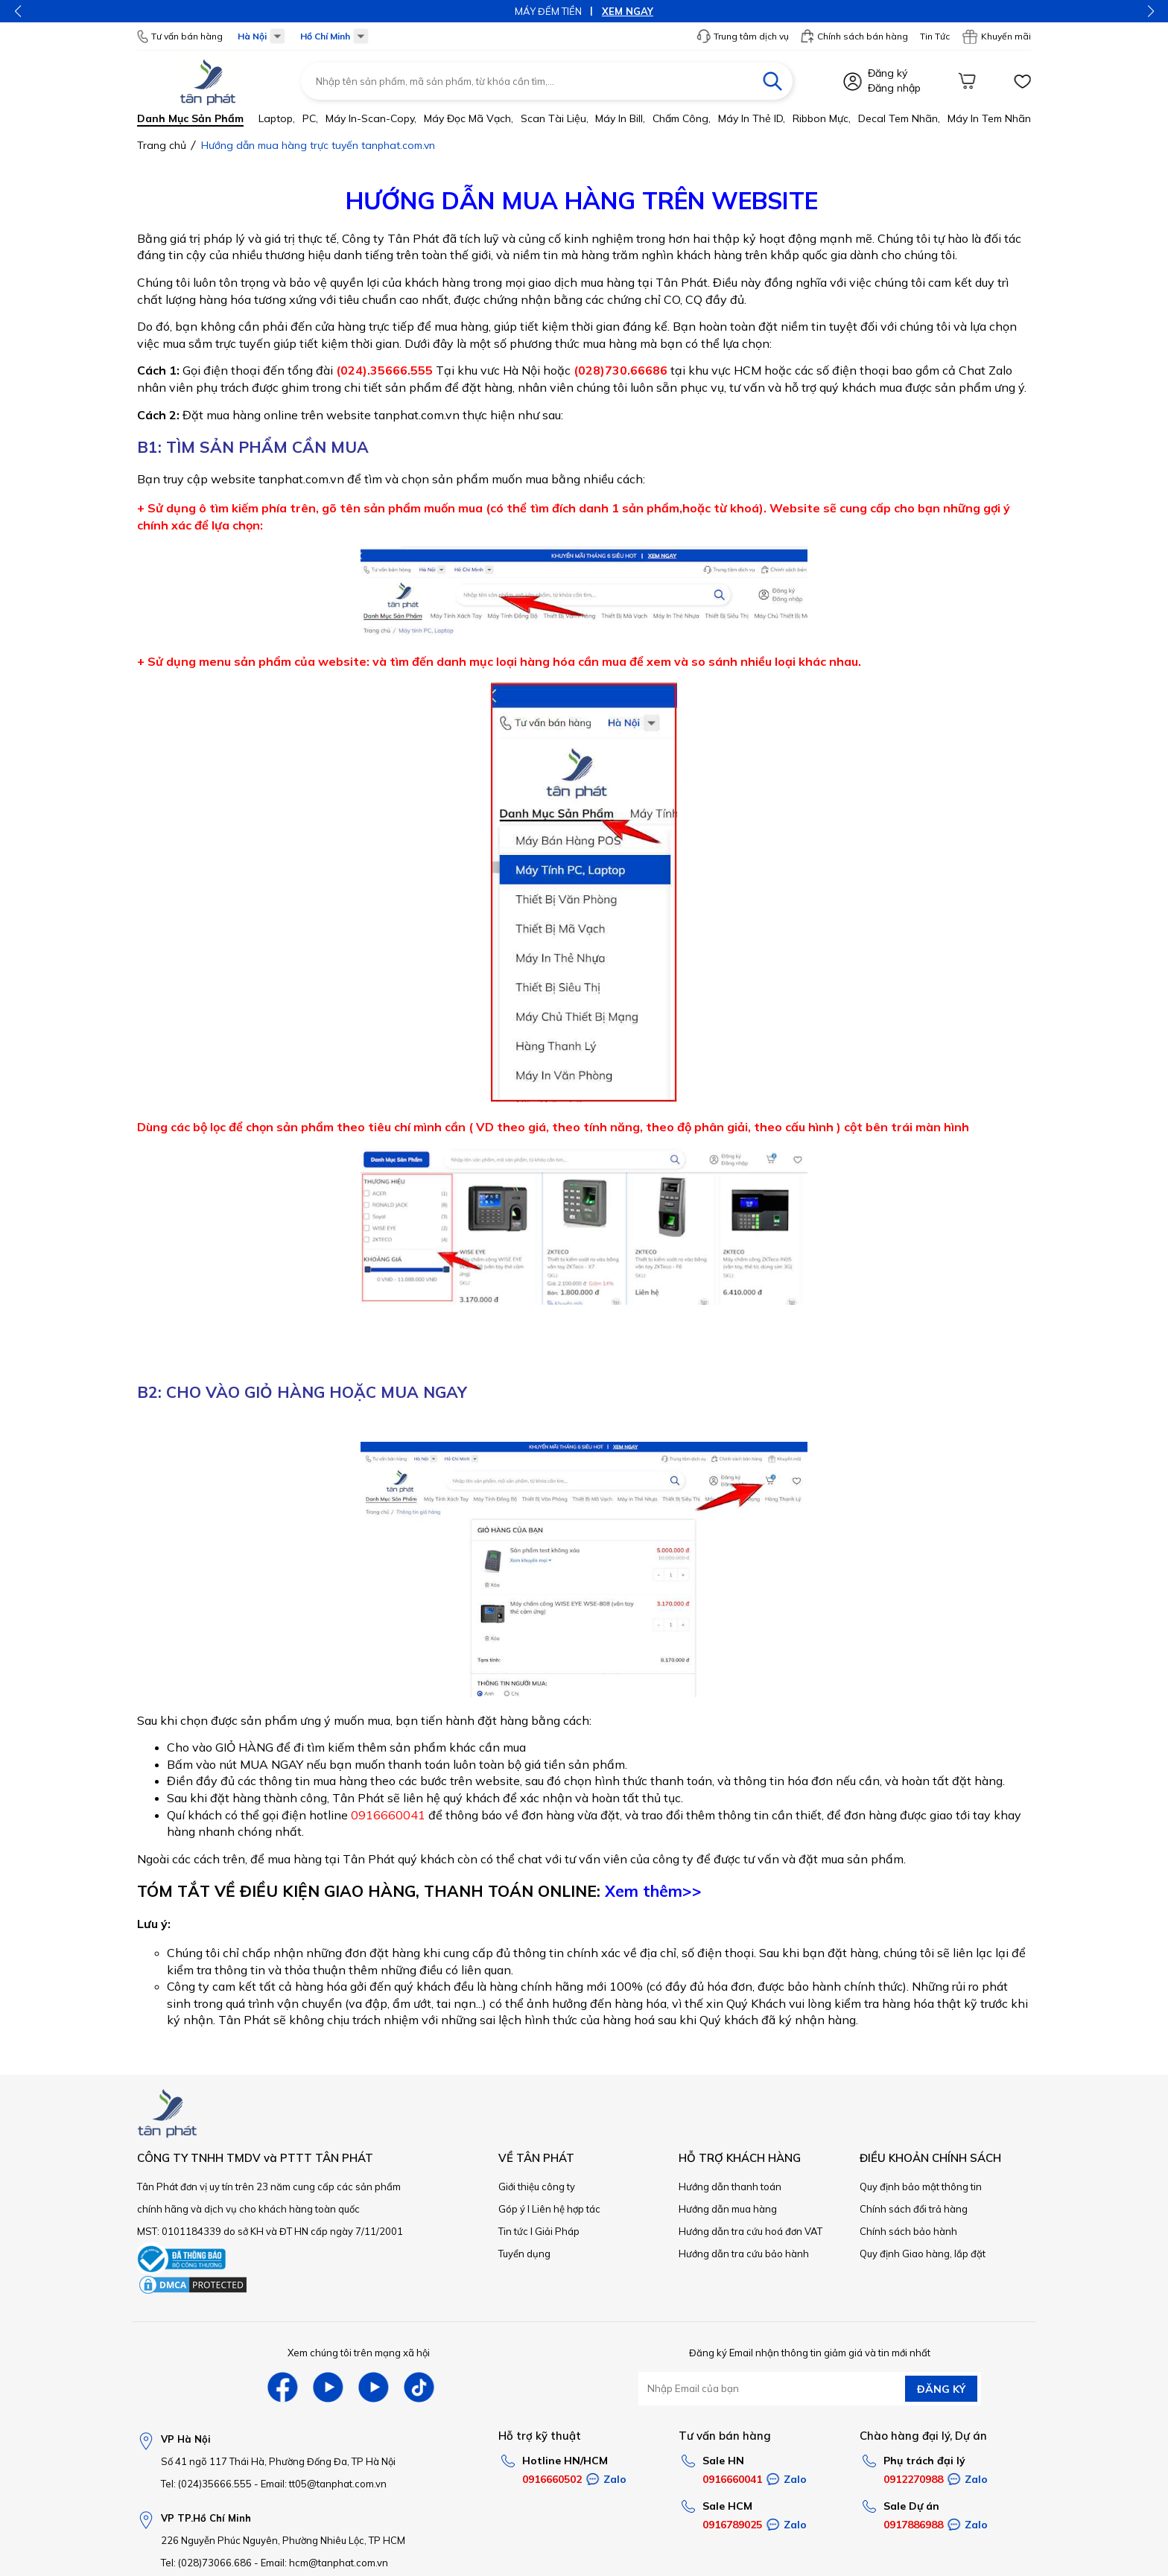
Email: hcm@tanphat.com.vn (324, 2563)
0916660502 (552, 2479)
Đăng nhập (894, 88)
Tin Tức (935, 36)
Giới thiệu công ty (536, 2186)
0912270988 (913, 2479)
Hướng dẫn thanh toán (730, 2186)
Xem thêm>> (653, 1891)
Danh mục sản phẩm (190, 118)
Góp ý (511, 2209)
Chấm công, (682, 118)
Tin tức (513, 2231)
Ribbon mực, (822, 118)
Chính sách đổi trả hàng (914, 2209)
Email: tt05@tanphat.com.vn (324, 2484)
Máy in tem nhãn (989, 118)
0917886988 (913, 2524)
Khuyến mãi (996, 36)
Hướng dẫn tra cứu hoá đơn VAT (750, 2231)
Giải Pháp (557, 2231)
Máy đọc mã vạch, (468, 118)
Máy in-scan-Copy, (371, 118)
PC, (310, 118)
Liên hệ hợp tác (566, 2209)
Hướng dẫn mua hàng (728, 2209)
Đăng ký (887, 73)
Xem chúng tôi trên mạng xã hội (359, 2353)
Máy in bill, (620, 118)
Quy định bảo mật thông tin (921, 2186)
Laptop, (276, 118)
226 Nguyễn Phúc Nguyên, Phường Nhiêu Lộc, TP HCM (283, 2540)
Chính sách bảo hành (908, 2231)
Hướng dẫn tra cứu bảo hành (744, 2253)
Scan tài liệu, (554, 118)
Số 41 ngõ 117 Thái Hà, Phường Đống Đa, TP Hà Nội (278, 2461)
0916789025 (732, 2524)
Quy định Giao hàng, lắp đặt (923, 2253)
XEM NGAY (627, 11)
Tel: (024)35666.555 (206, 2484)
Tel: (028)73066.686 (206, 2563)
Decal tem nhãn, (899, 118)
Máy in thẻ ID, (751, 118)
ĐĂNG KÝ (941, 2389)
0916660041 (732, 2479)
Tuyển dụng (524, 2253)
